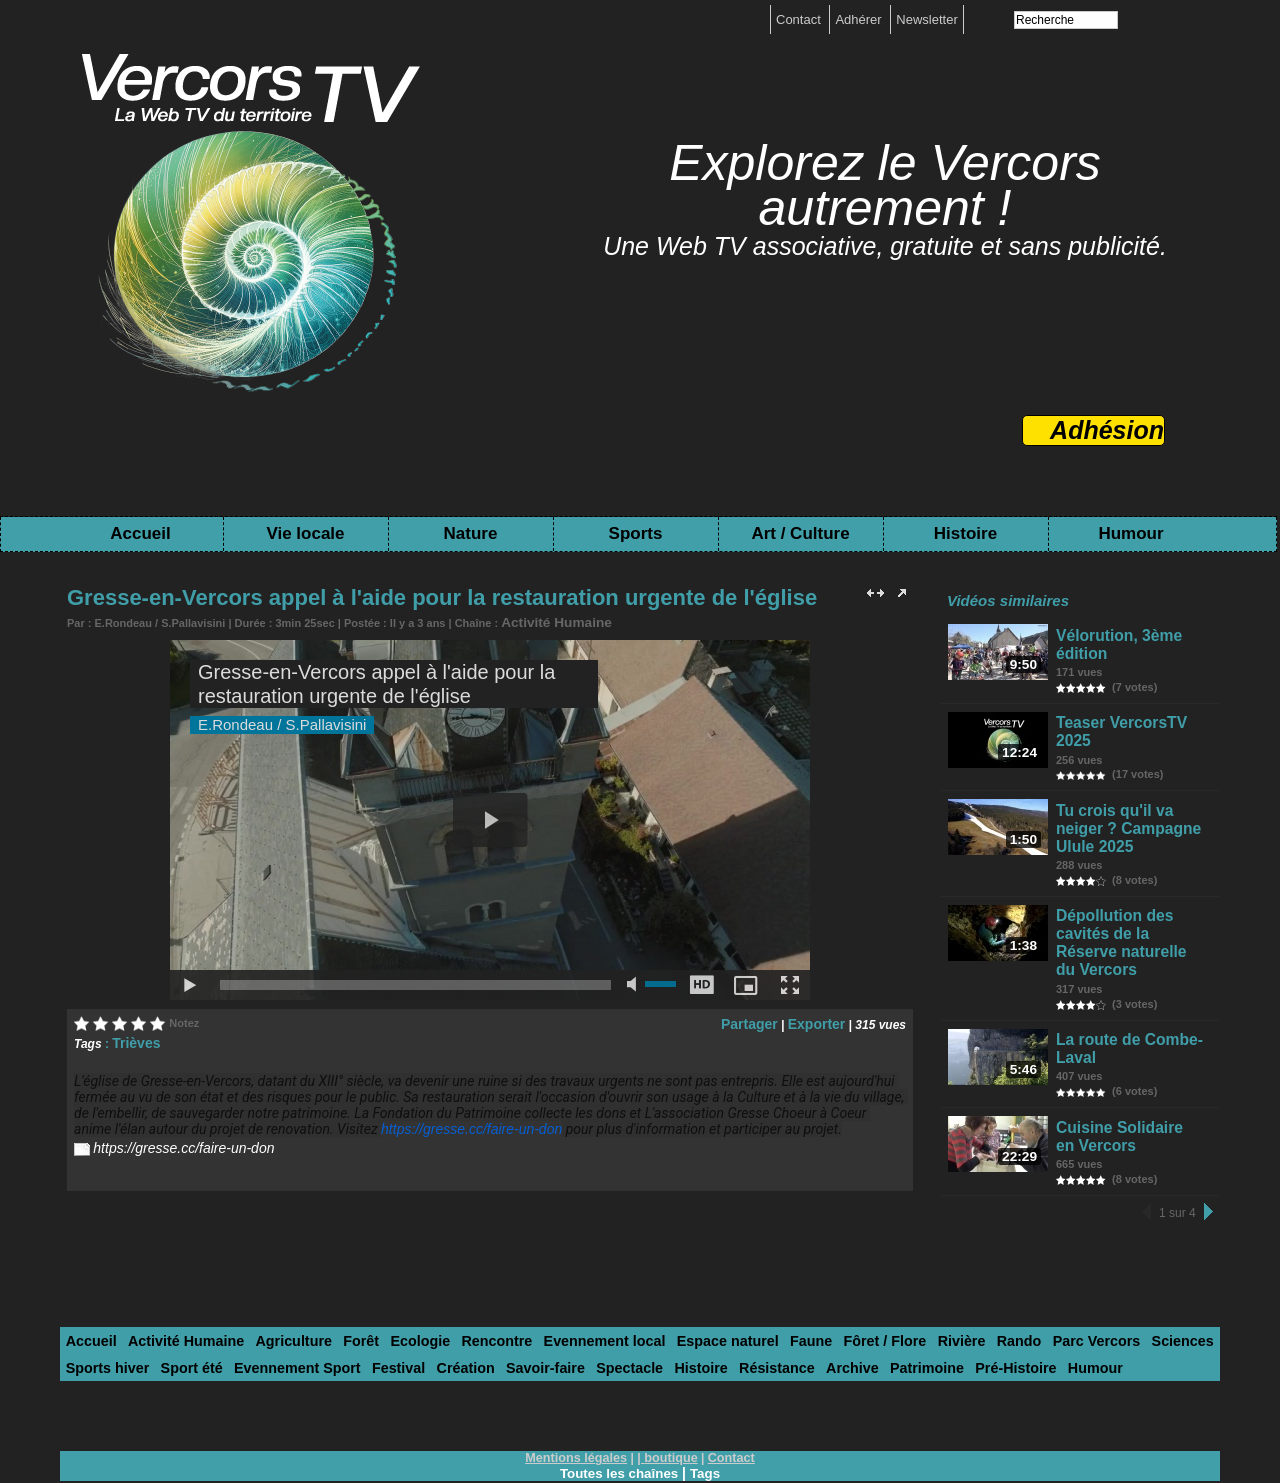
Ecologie (386, 1285)
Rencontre (455, 1285)
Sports (636, 533)
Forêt (332, 1285)
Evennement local (552, 1285)
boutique (669, 1400)
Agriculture (271, 1285)
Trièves (132, 1039)
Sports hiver (1151, 1285)
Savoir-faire (413, 1310)
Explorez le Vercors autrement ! (885, 185)
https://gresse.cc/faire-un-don (458, 1125)
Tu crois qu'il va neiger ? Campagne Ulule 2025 (1135, 802)
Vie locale (305, 533)
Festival (280, 1310)
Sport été (93, 1310)
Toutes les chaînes (618, 1415)
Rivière (875, 1285)
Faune (739, 1285)
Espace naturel (664, 1285)
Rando (927, 1285)
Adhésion (1107, 430)
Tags (708, 1415)
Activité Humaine (545, 621)
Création (341, 1310)
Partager (761, 1020)
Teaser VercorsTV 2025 (1132, 715)
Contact (800, 19)
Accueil (140, 533)
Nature (471, 533)
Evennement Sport (188, 1310)
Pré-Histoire (839, 1310)
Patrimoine (757, 1310)
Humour (1130, 533)
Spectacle (489, 1310)
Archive (691, 1310)
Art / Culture (800, 533)
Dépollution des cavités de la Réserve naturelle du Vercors (1134, 891)
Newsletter (926, 19)
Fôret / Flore (805, 1285)
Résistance (622, 1310)
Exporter (820, 1020)
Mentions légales (579, 1400)
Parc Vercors (997, 1285)
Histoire (965, 533)
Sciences (1075, 1285)
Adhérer (860, 19)
